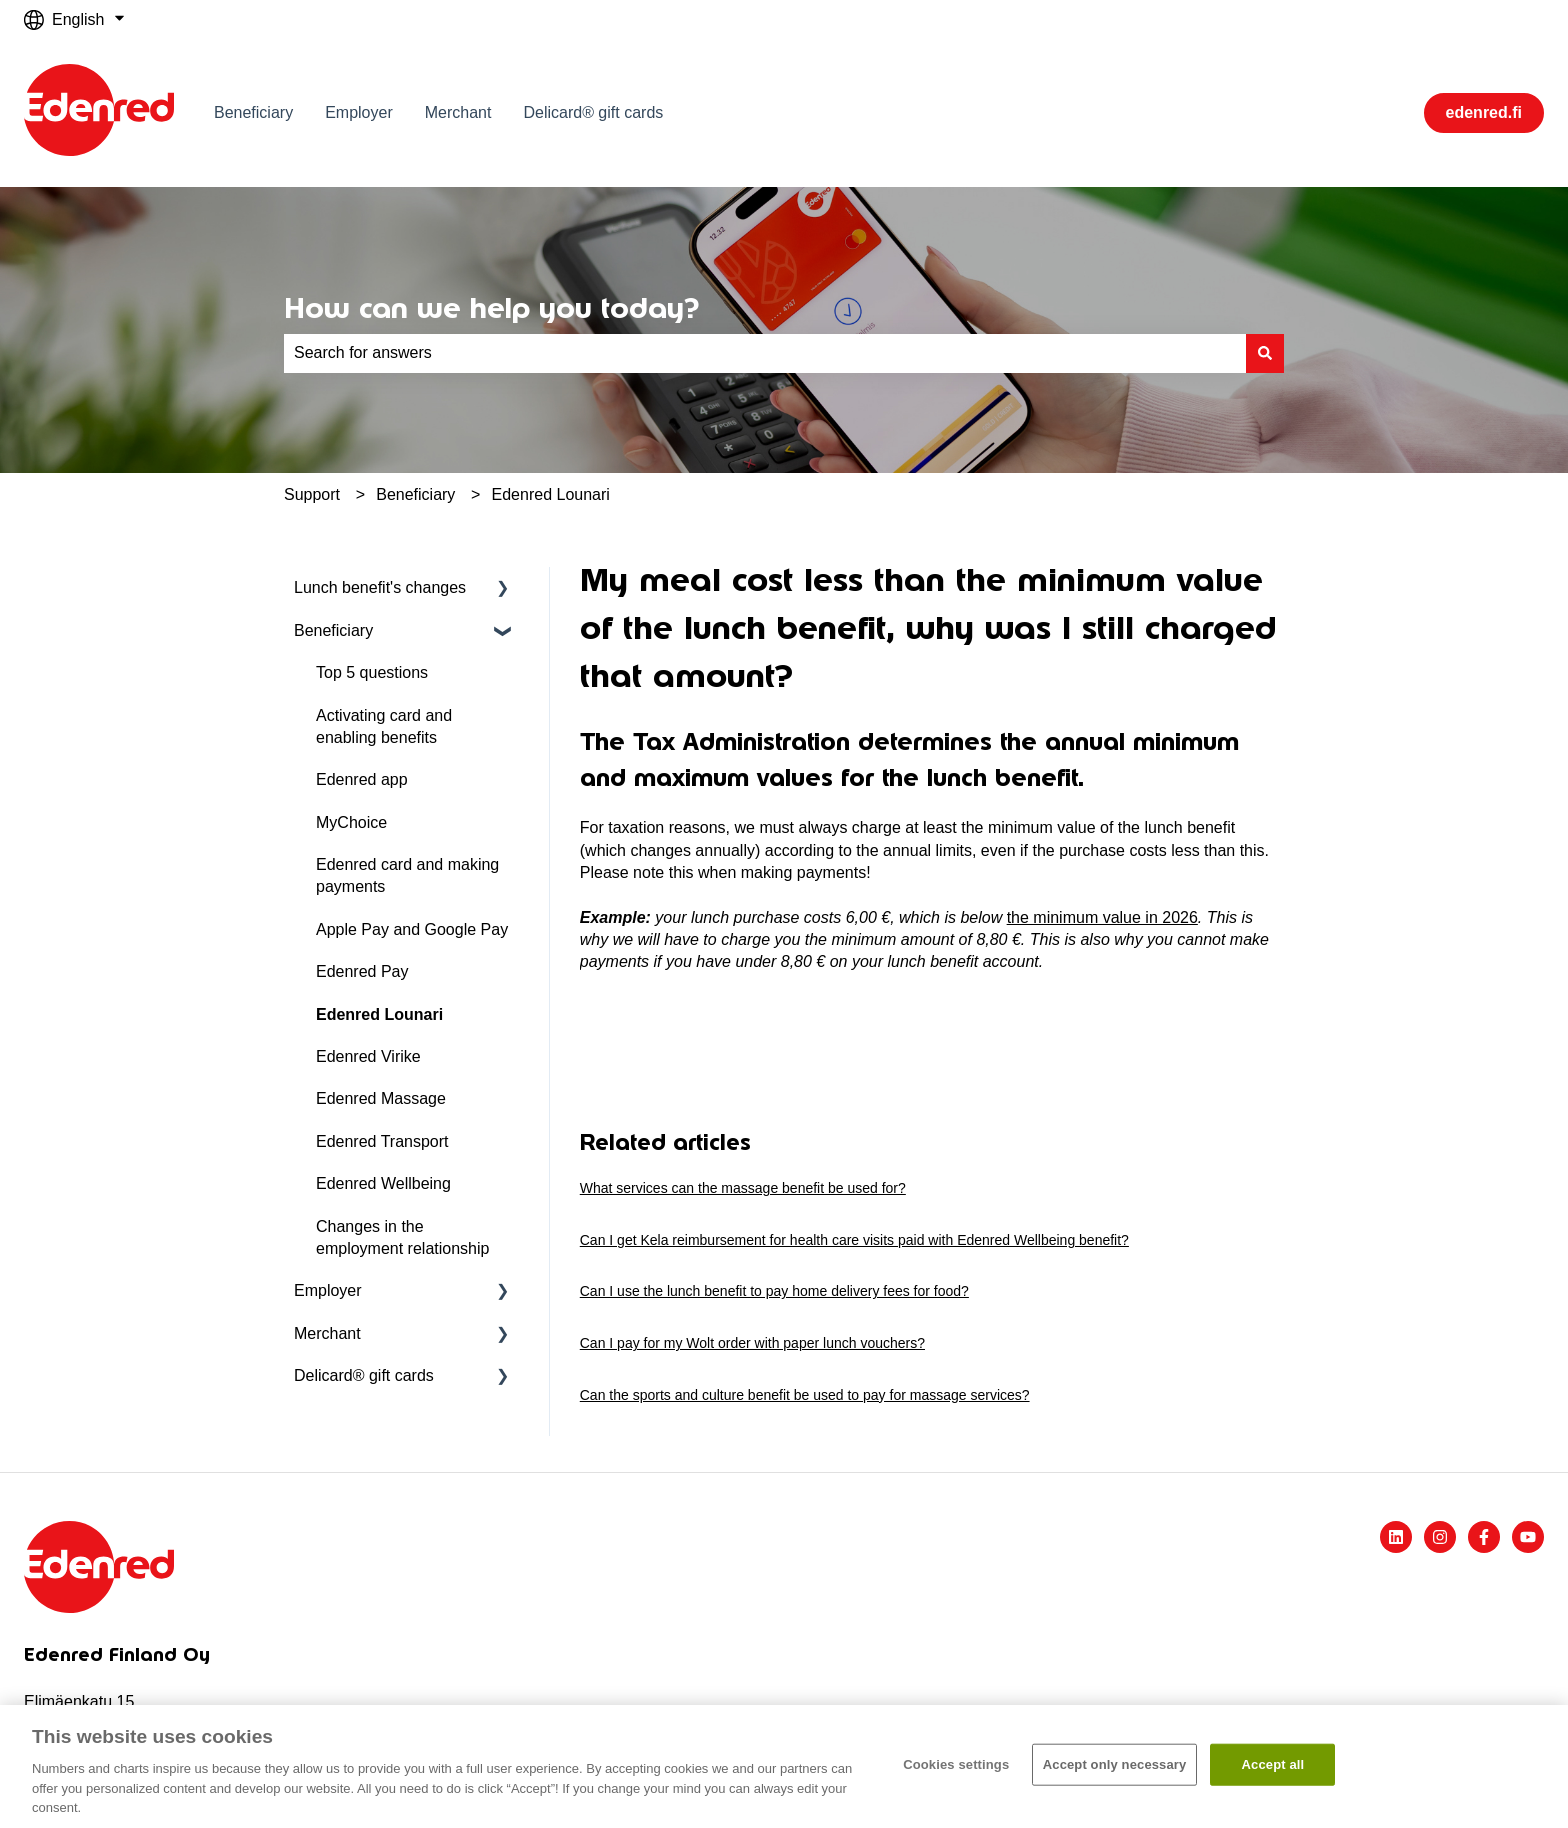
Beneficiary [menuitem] (333, 630)
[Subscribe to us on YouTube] (1528, 1537)
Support (312, 494)
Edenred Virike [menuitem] (368, 1056)
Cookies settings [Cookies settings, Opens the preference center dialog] (956, 1764)
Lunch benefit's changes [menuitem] (380, 587)
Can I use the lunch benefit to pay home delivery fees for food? (774, 1291)
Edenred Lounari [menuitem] (379, 1014)
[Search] (1265, 353)
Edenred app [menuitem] (362, 779)
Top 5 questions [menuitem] (372, 672)
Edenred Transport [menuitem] (382, 1141)
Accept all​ (1273, 1764)
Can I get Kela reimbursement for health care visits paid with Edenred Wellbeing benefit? (854, 1240)
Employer (359, 112)
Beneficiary (253, 112)
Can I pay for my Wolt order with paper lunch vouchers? (752, 1343)
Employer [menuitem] (328, 1290)
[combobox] (765, 353)
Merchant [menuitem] (327, 1333)
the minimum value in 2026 (1102, 917)
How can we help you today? (491, 308)
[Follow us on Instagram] (1440, 1537)
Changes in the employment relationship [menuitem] (402, 1237)
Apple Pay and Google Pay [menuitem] (412, 929)
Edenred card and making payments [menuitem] (407, 875)
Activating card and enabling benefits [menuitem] (384, 726)
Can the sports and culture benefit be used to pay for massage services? (805, 1395)
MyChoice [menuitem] (351, 822)
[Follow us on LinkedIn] (1396, 1537)
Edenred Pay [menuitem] (362, 971)
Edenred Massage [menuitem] (381, 1098)
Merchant (458, 112)
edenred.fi (1484, 112)
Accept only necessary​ (1115, 1764)
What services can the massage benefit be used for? (743, 1188)
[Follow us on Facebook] (1484, 1537)
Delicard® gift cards (593, 112)
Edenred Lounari (551, 494)
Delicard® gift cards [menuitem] (364, 1375)
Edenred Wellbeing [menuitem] (383, 1183)
